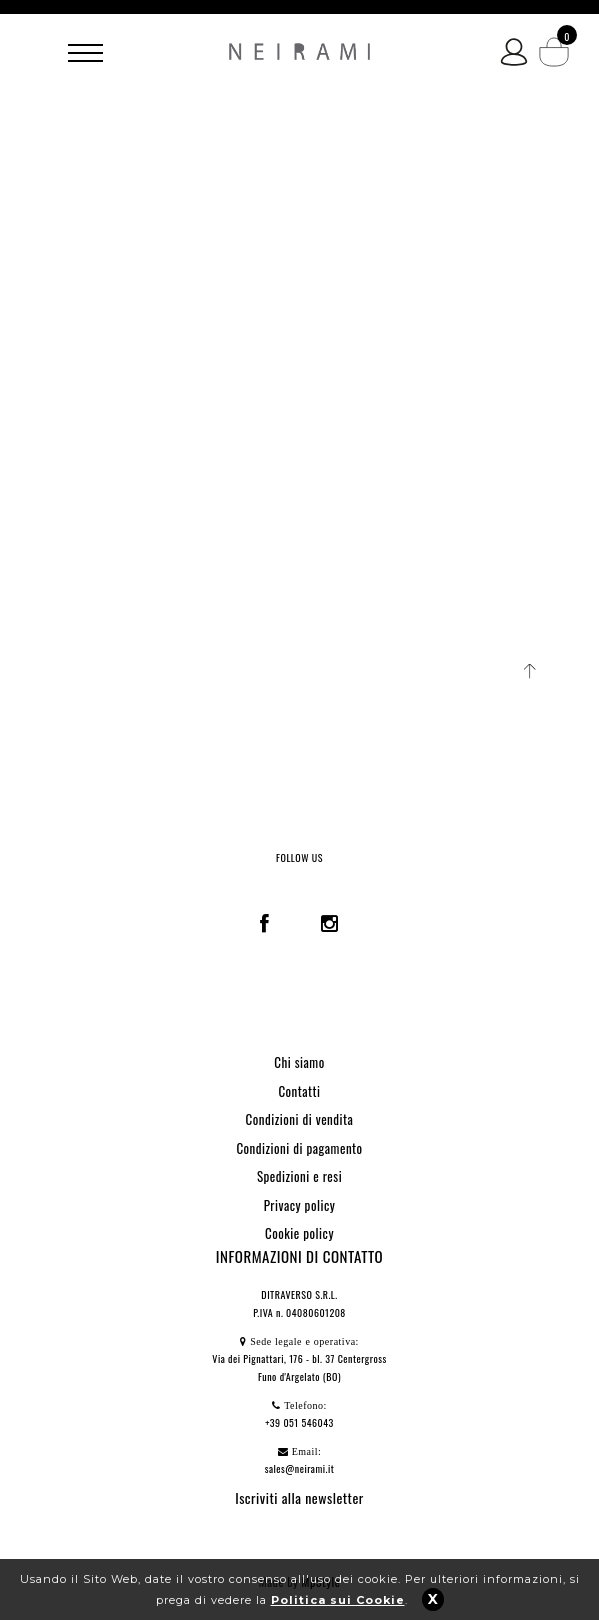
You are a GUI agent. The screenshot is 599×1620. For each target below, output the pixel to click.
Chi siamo (299, 1062)
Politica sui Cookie (338, 1600)
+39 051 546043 (299, 1422)
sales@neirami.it (300, 1468)
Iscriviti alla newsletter (299, 1497)
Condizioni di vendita (300, 1119)
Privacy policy (300, 1205)
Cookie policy (299, 1233)
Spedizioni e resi (299, 1176)
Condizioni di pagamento (299, 1148)
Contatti (299, 1091)
